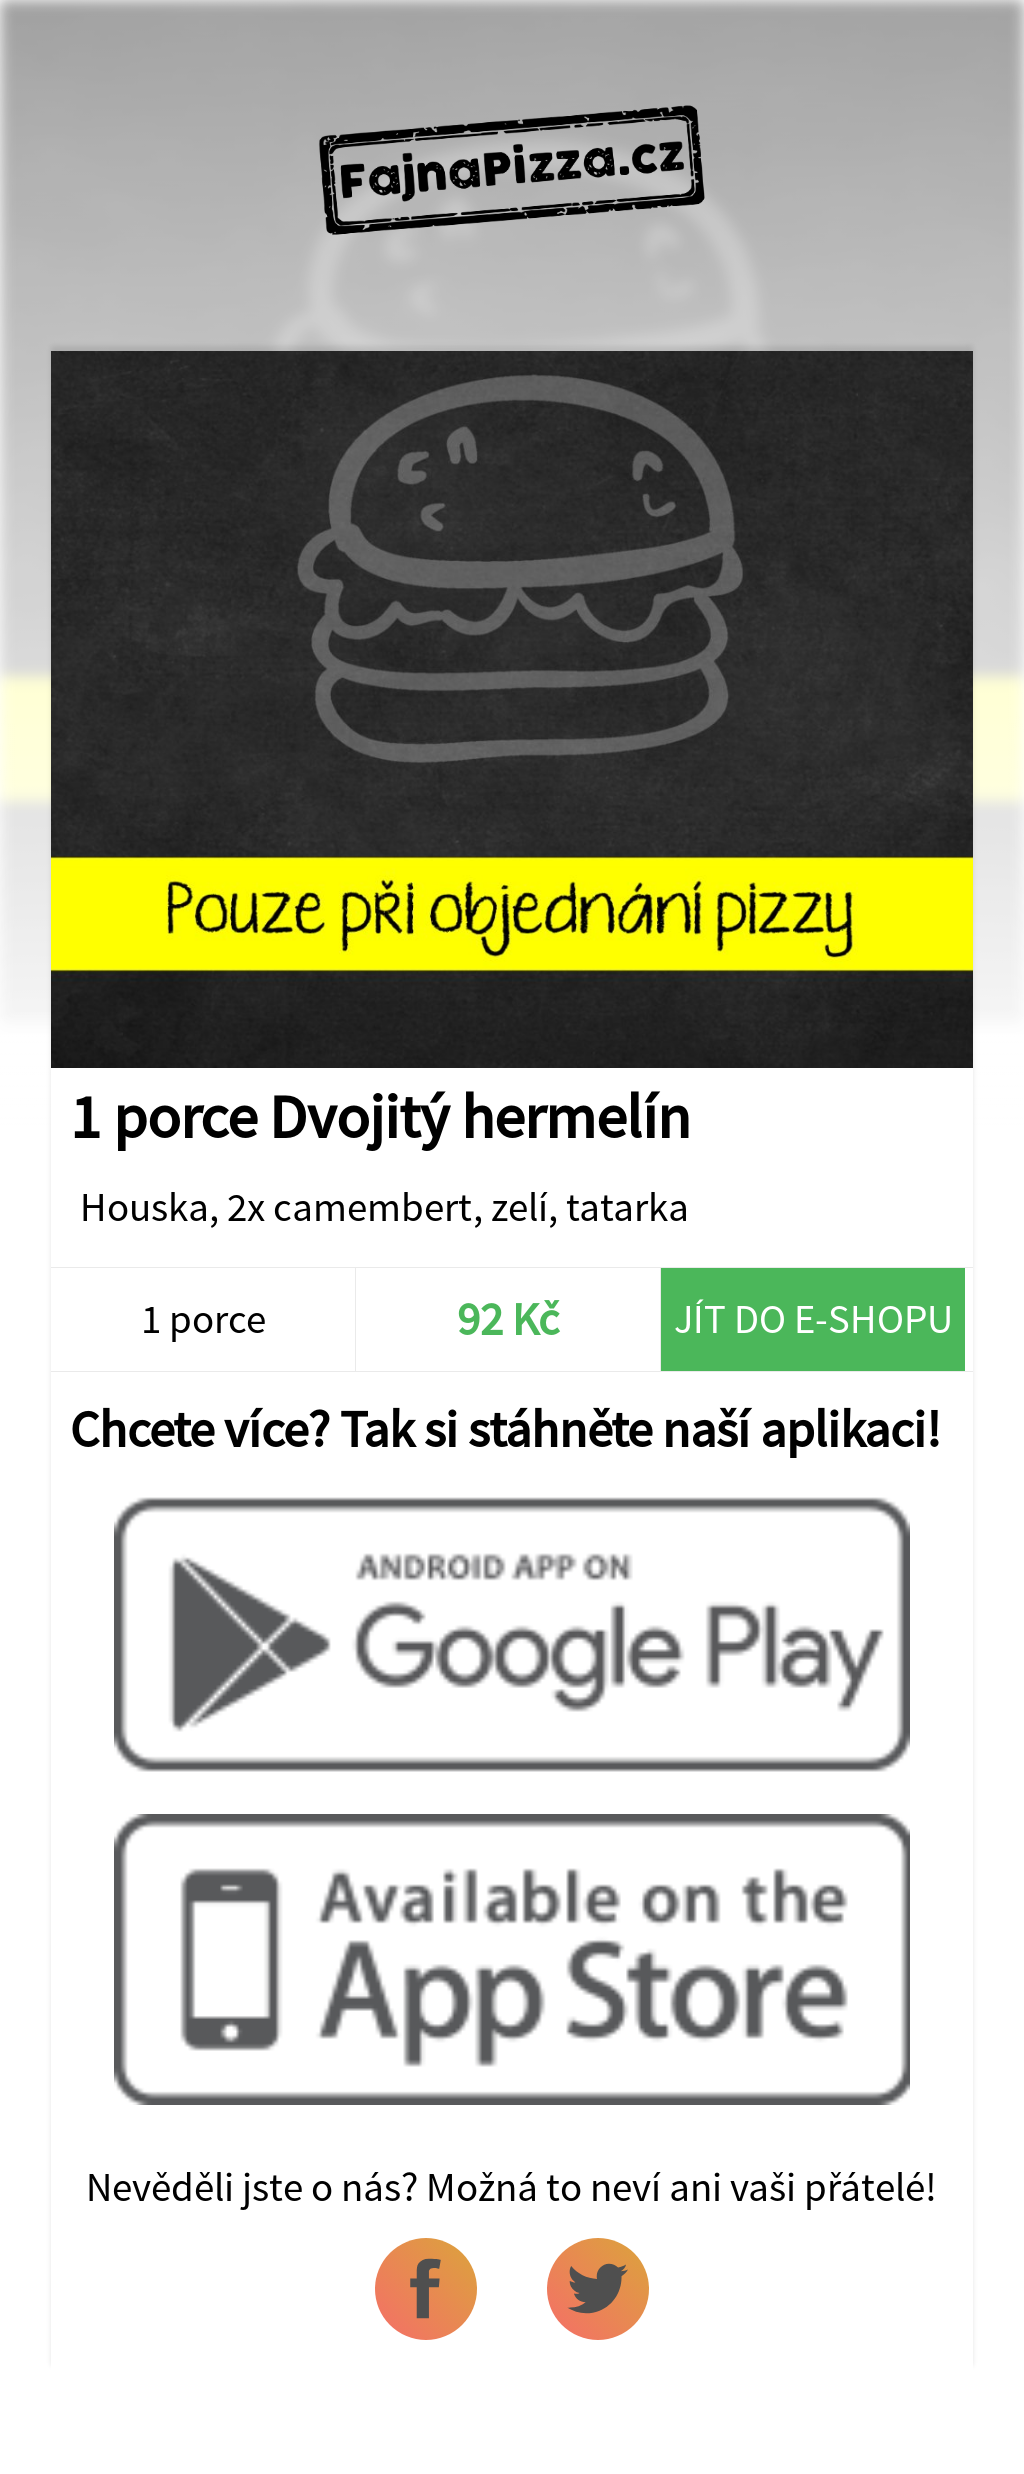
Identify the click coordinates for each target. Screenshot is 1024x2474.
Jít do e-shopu (813, 1318)
